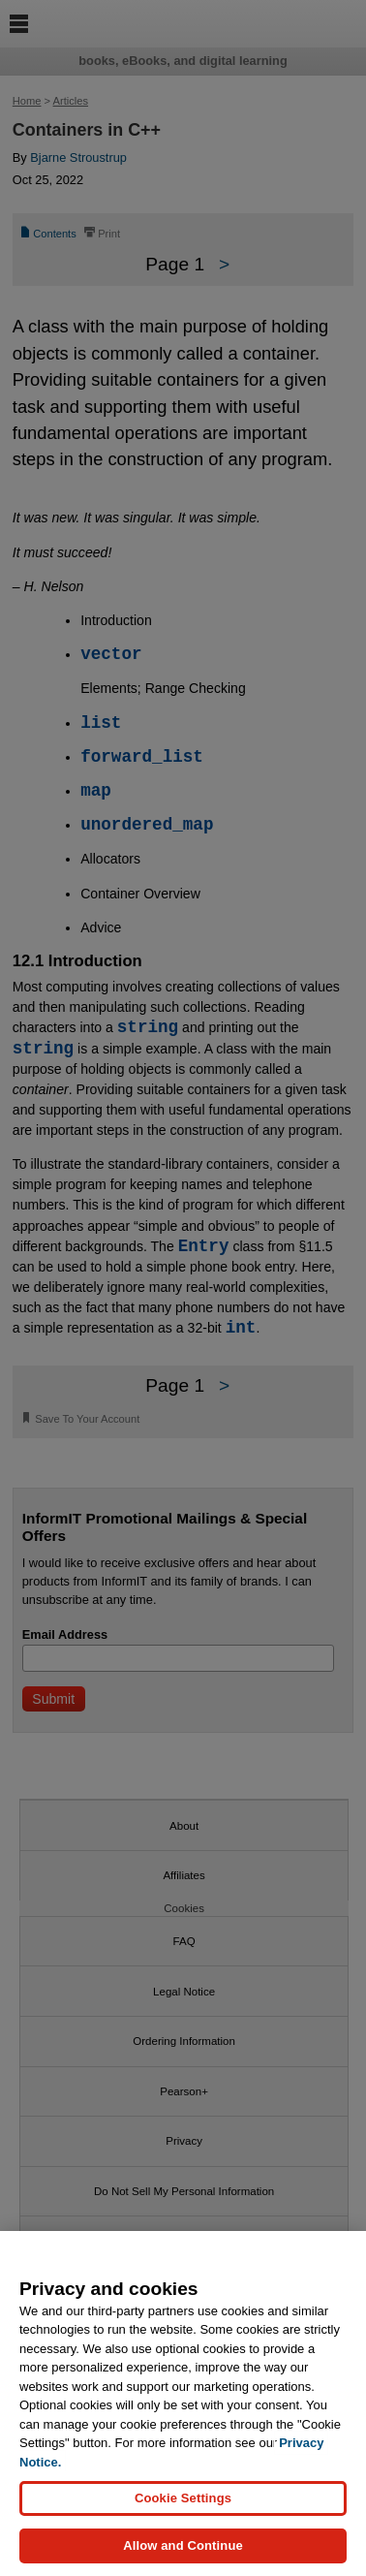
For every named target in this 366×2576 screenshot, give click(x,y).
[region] (183, 2403)
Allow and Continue (183, 2545)
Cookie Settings (183, 2498)
